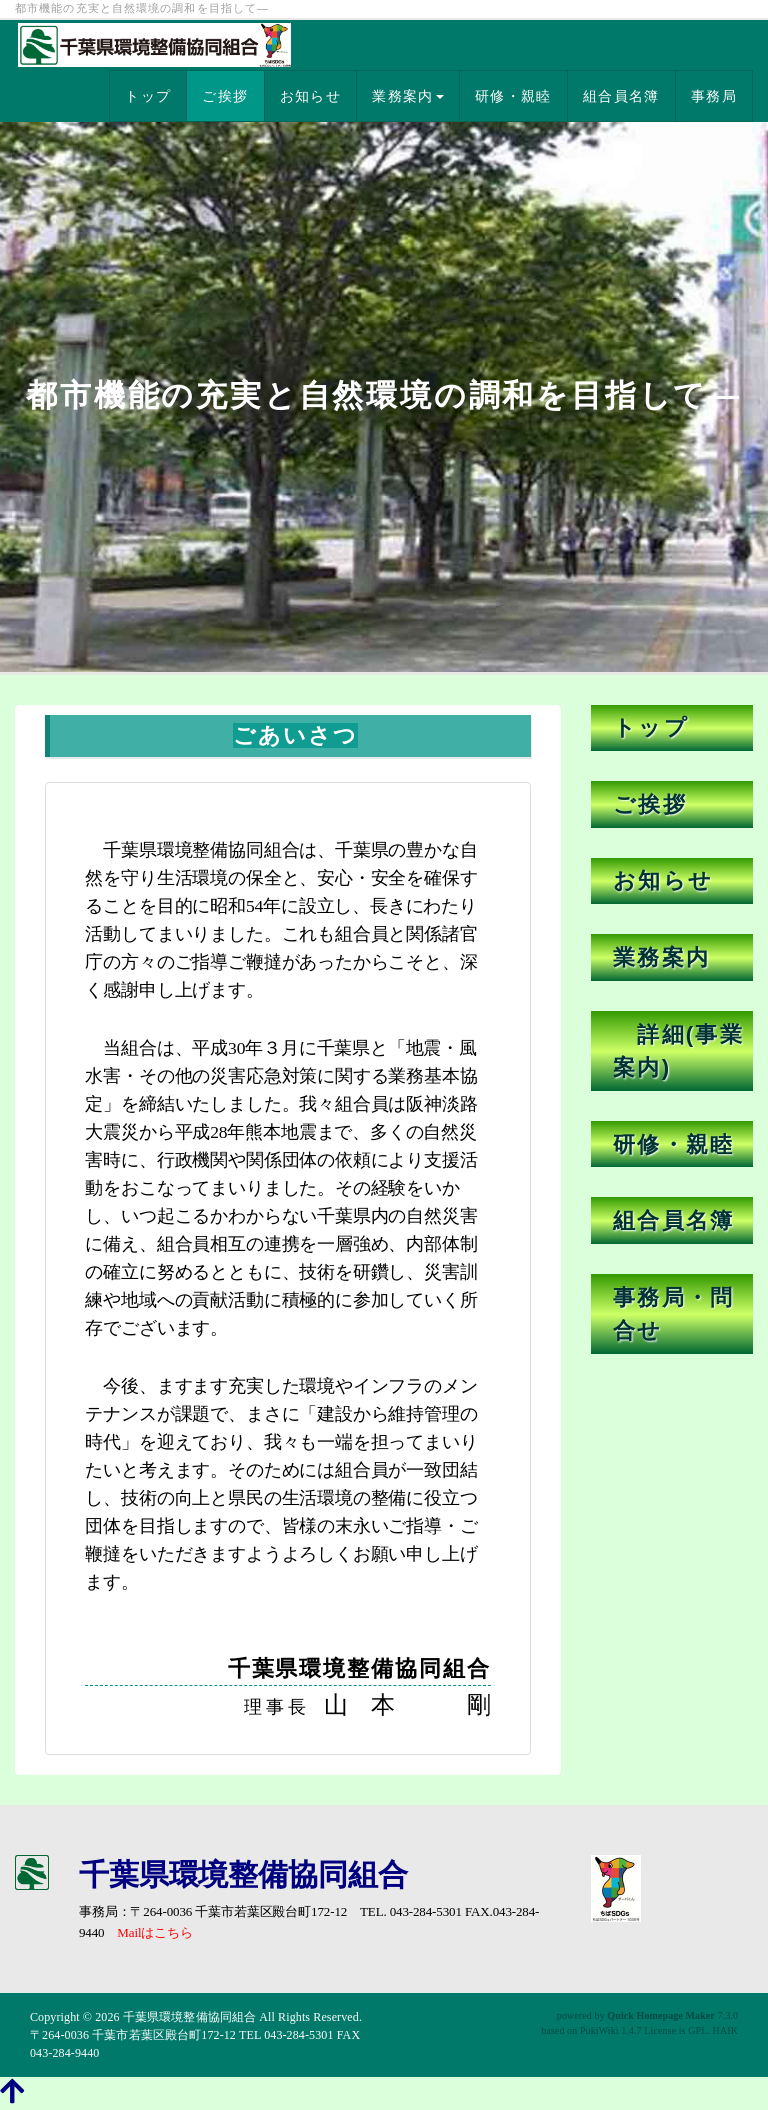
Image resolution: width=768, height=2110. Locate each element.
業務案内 (408, 96)
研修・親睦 (513, 96)
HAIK (725, 2030)
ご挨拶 (225, 96)
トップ (148, 96)
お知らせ (311, 96)
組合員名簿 (621, 96)
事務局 (714, 96)
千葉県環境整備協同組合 (189, 2017)
